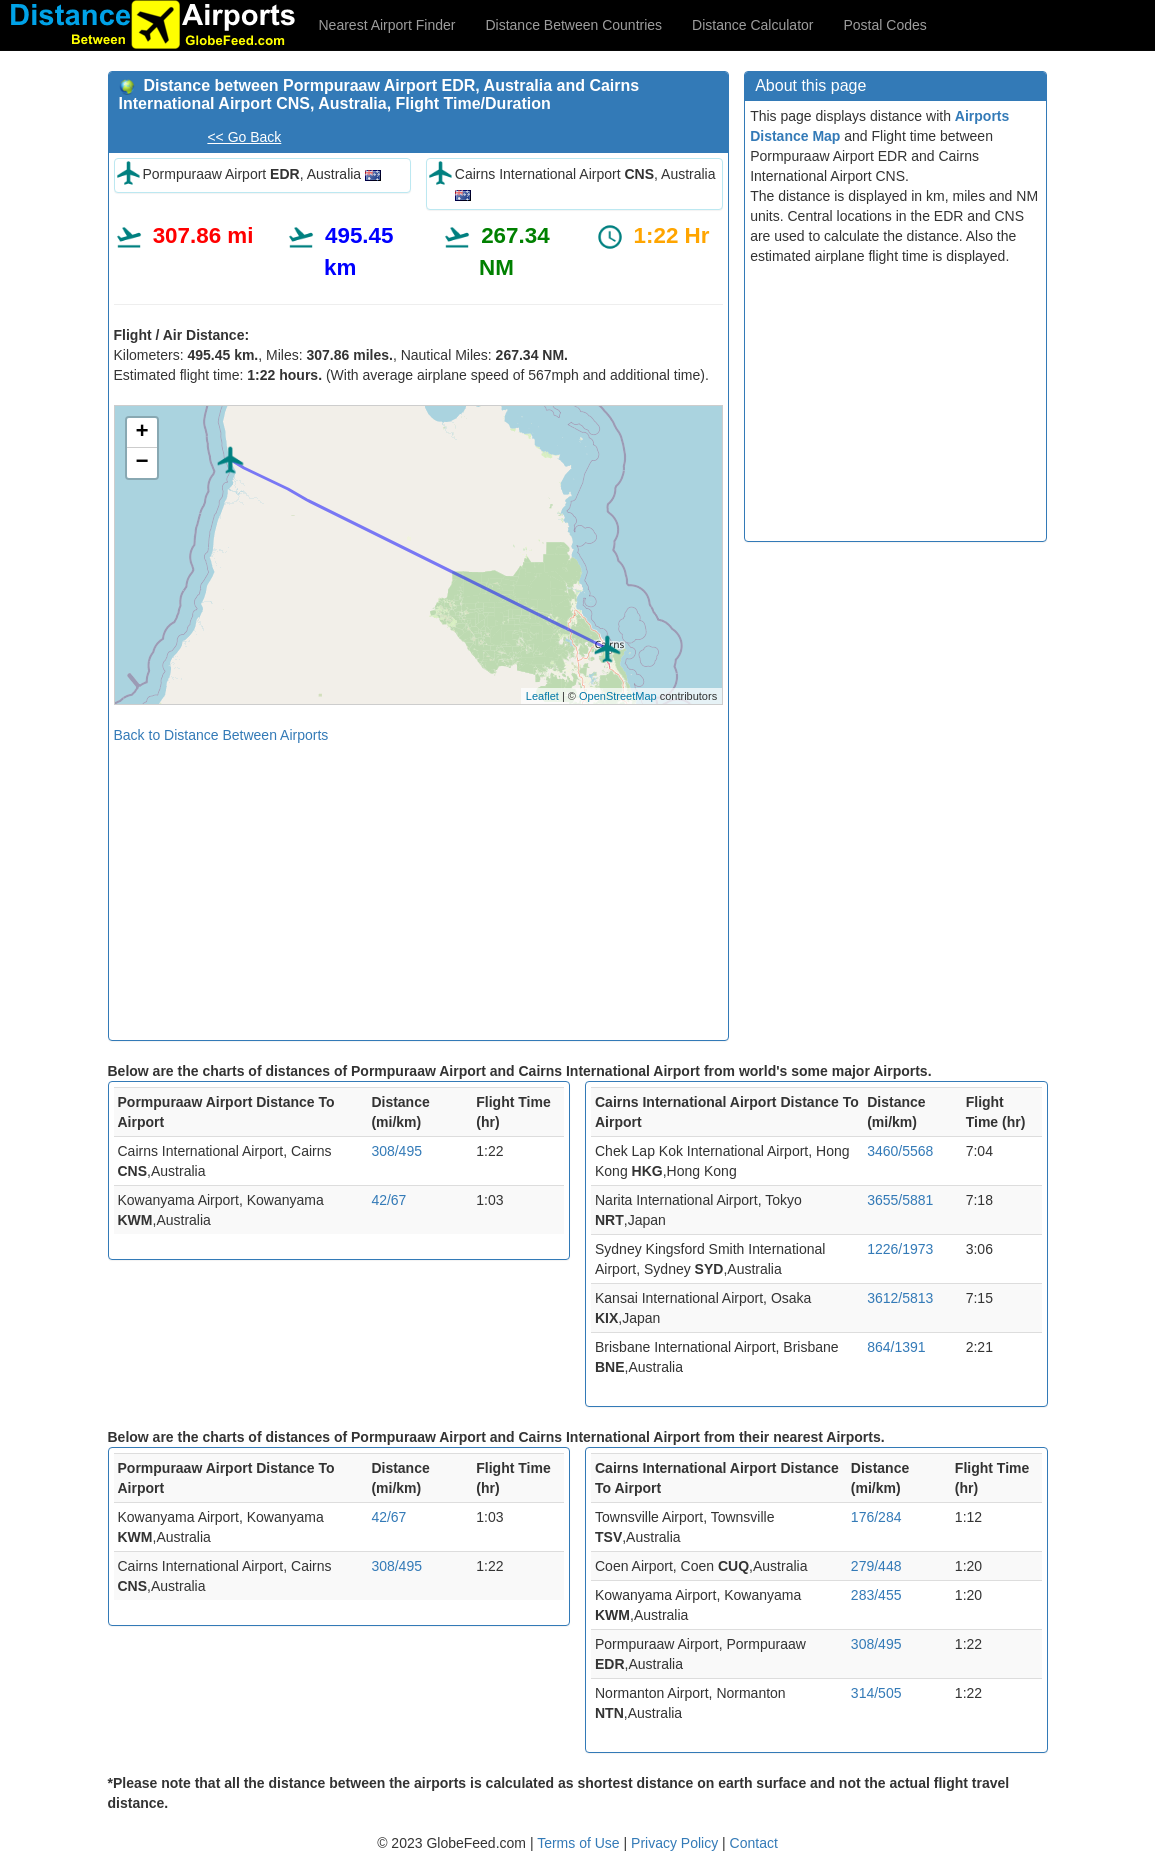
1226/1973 (900, 1249)
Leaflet (542, 696)
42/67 (388, 1200)
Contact (754, 1843)
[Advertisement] (419, 885)
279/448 (876, 1566)
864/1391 (896, 1347)
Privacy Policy (676, 1843)
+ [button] (141, 433)
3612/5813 (900, 1298)
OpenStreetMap (618, 696)
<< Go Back (244, 137)
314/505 (876, 1693)
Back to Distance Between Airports (221, 735)
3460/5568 (900, 1151)
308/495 (396, 1151)
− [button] (141, 463)
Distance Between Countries (573, 25)
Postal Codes (885, 25)
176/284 (876, 1517)
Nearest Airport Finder (387, 25)
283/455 (876, 1595)
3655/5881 (900, 1200)
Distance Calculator (752, 25)
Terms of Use (580, 1843)
